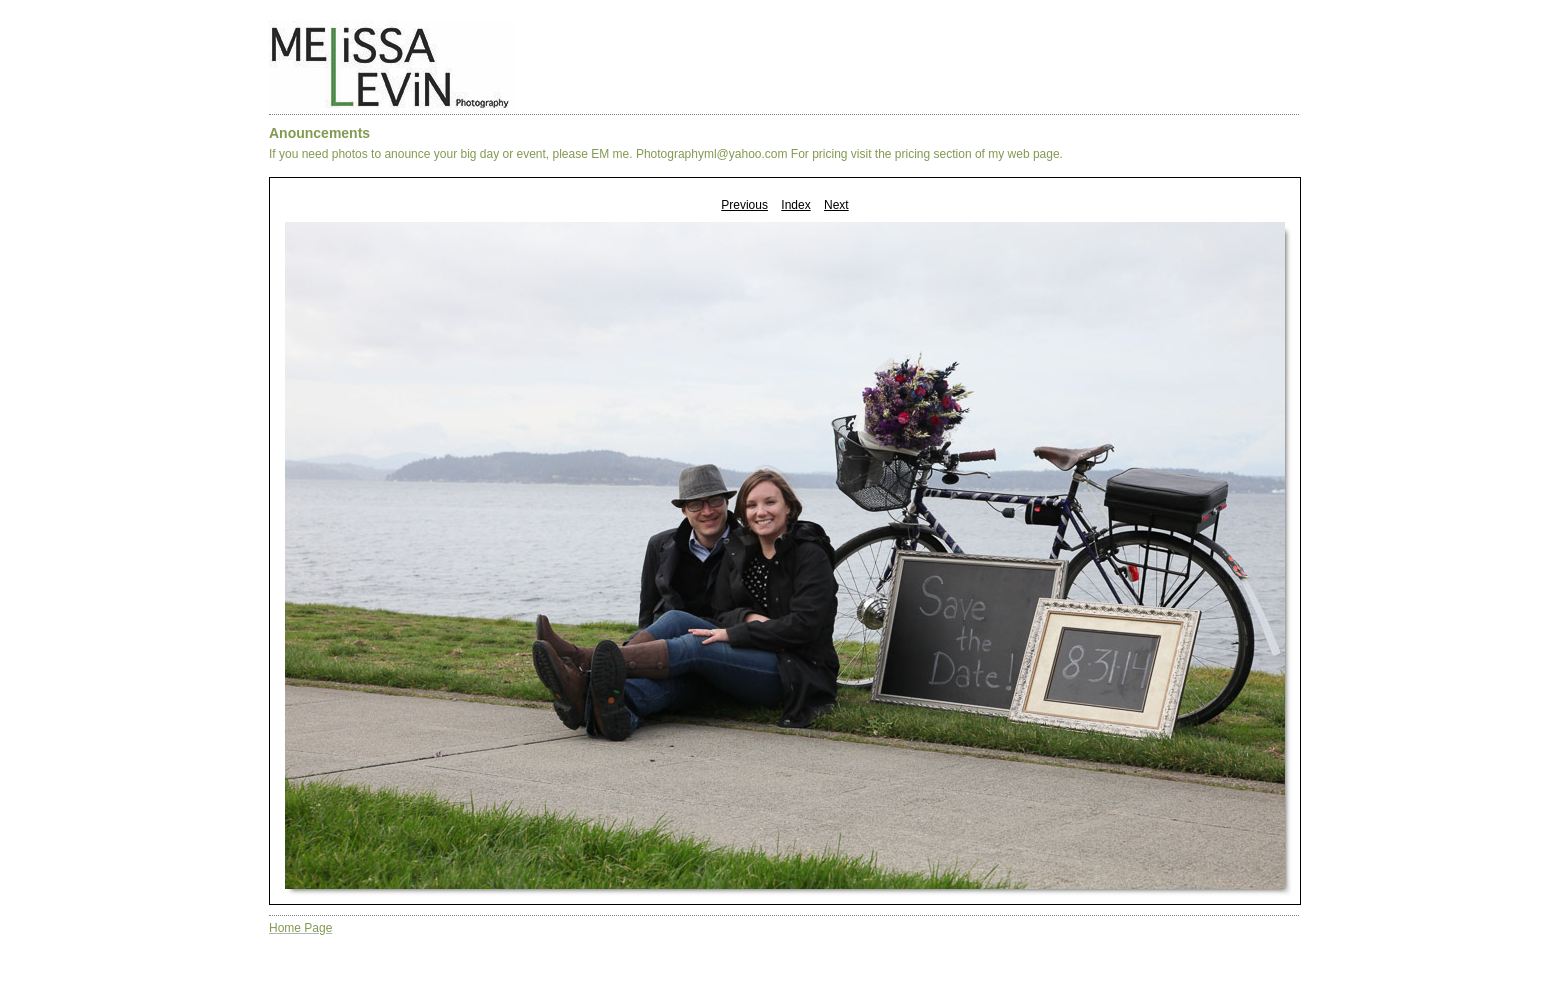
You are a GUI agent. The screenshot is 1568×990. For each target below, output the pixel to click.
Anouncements (319, 133)
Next (836, 205)
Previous (744, 205)
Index (795, 205)
